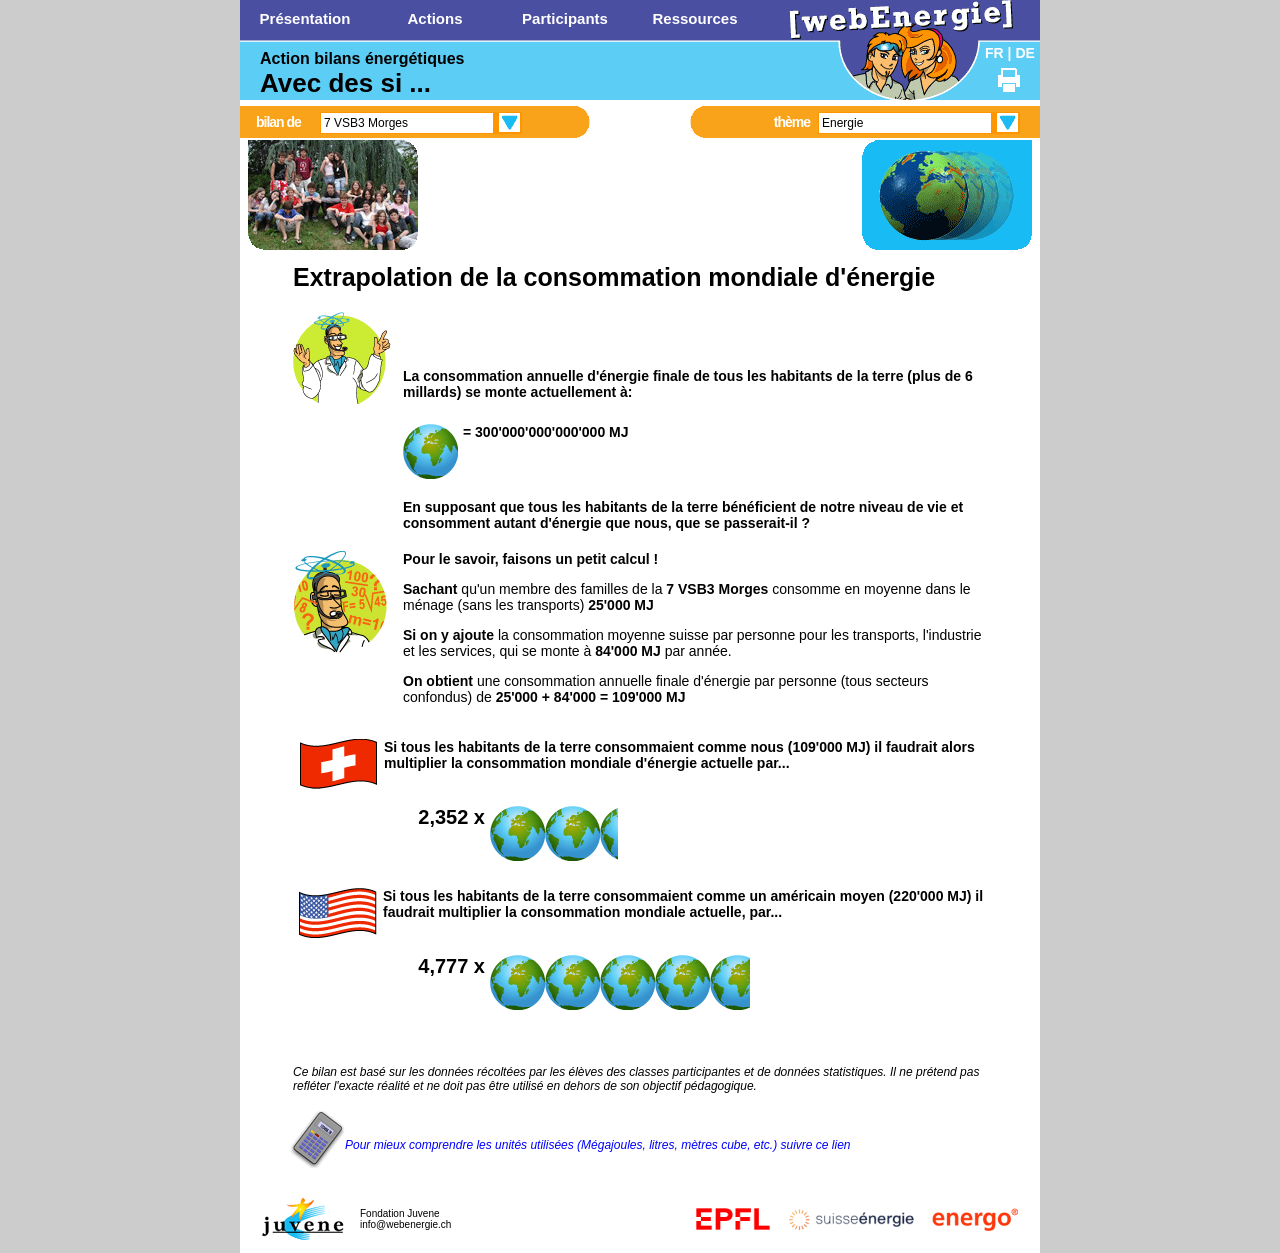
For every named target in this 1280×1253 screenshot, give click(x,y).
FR (994, 53)
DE (1024, 53)
